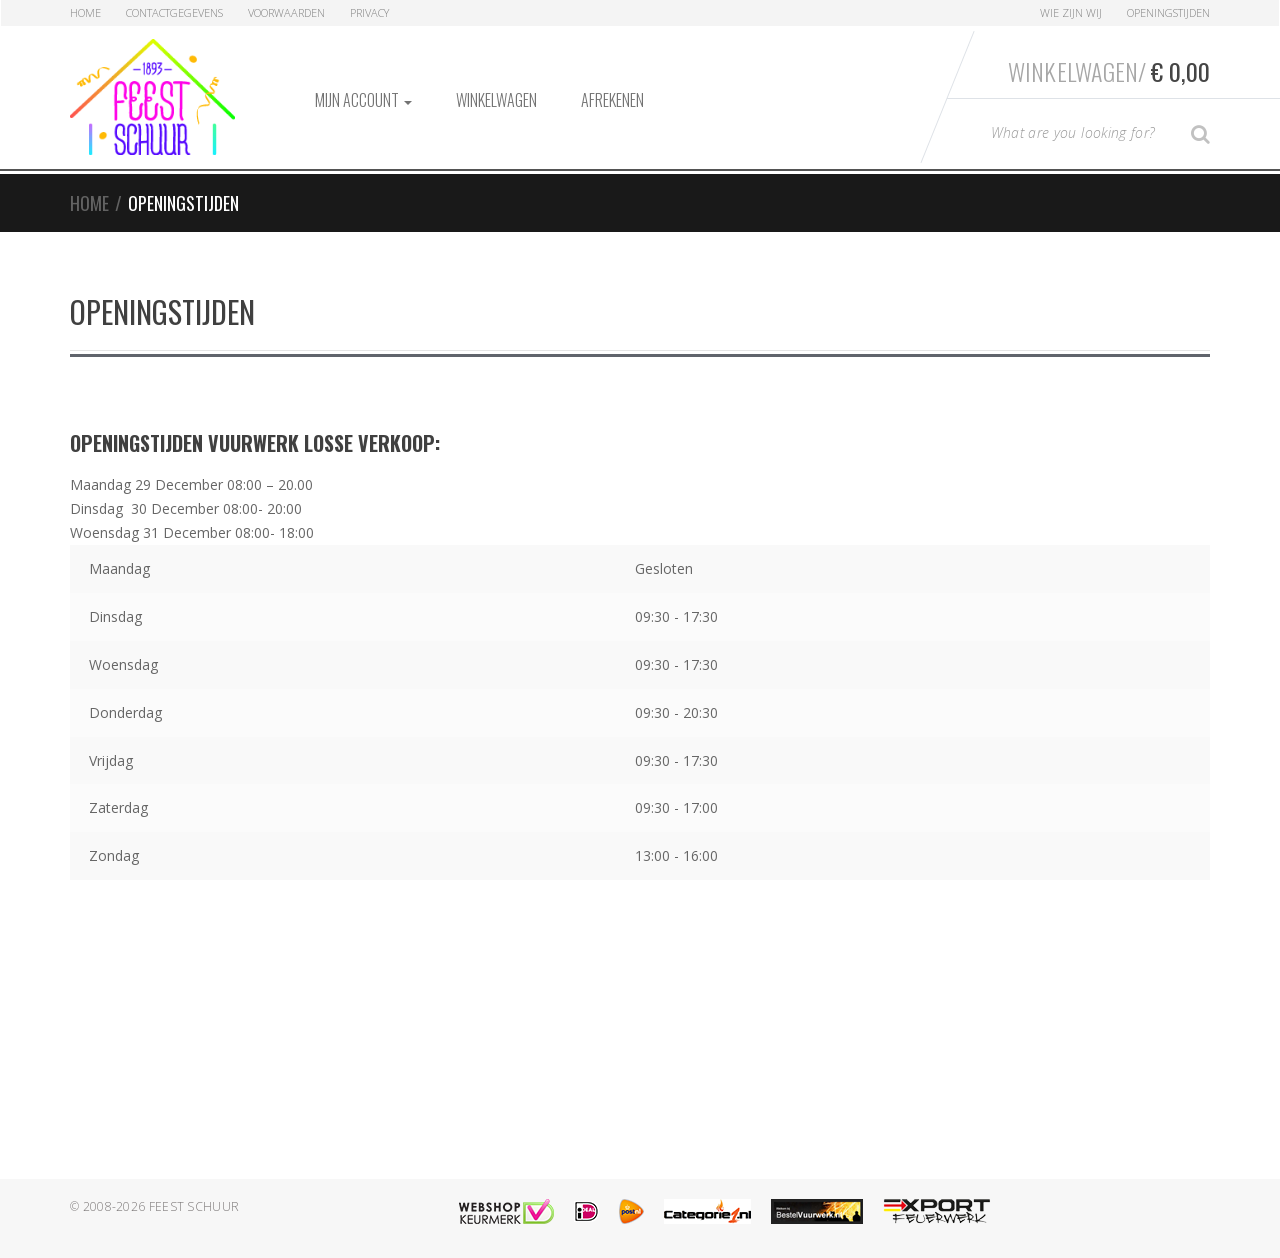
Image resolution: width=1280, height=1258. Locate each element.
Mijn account (363, 100)
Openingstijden (1168, 12)
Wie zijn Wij (1071, 12)
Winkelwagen (496, 100)
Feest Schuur (194, 1206)
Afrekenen (612, 100)
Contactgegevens (174, 12)
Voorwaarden (286, 12)
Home (85, 12)
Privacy (369, 12)
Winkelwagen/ (1109, 71)
